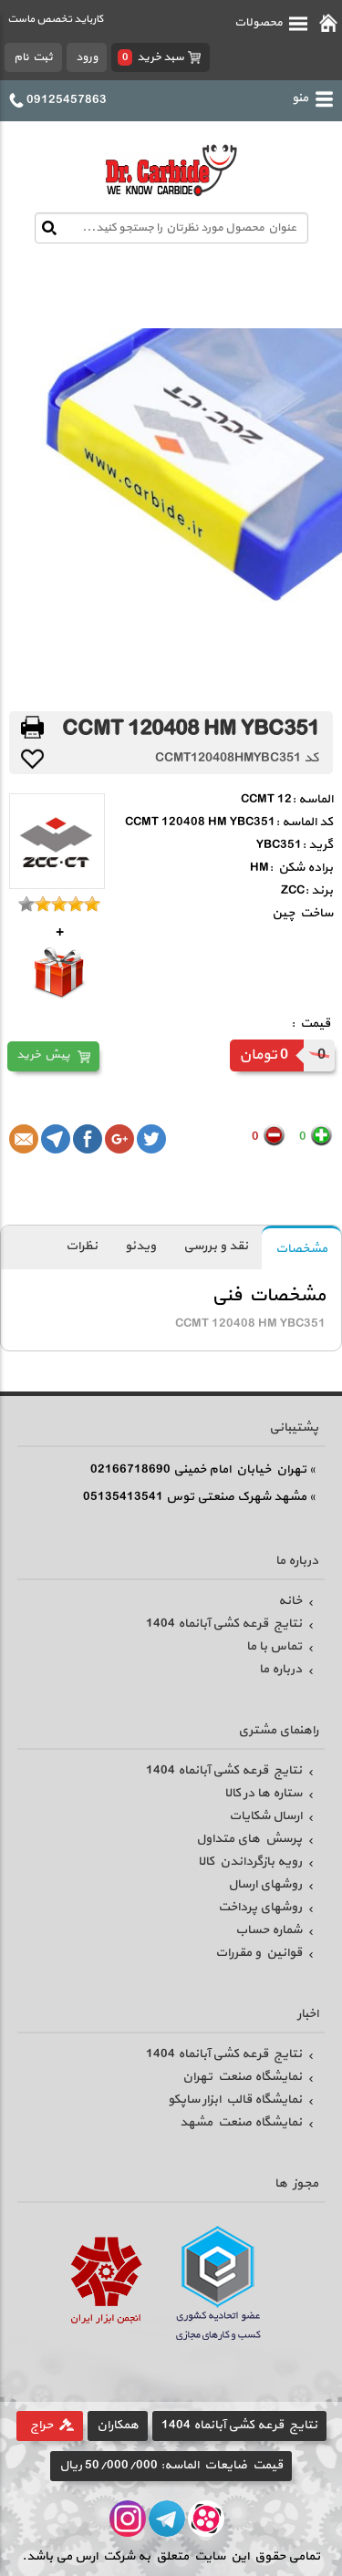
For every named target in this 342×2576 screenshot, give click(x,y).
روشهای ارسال (265, 1884)
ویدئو (140, 1246)
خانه (290, 1600)
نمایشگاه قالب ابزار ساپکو (235, 2099)
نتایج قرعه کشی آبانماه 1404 (224, 1623)
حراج (41, 2425)
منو (312, 98)
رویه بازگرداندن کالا (250, 1861)
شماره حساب (268, 1930)
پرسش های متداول (249, 1838)
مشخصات (301, 1248)
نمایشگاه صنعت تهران (242, 2076)
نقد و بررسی (215, 1246)
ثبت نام (33, 57)
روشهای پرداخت (260, 1907)
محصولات (270, 23)
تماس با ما (274, 1646)
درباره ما (280, 1669)
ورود (87, 57)
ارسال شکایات (265, 1816)
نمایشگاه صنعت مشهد (241, 2122)
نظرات (82, 1246)
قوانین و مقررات (258, 1952)
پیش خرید (43, 1055)
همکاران (118, 2425)
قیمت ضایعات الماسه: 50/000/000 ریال (171, 2465)
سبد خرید (151, 57)
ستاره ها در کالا (263, 1793)
